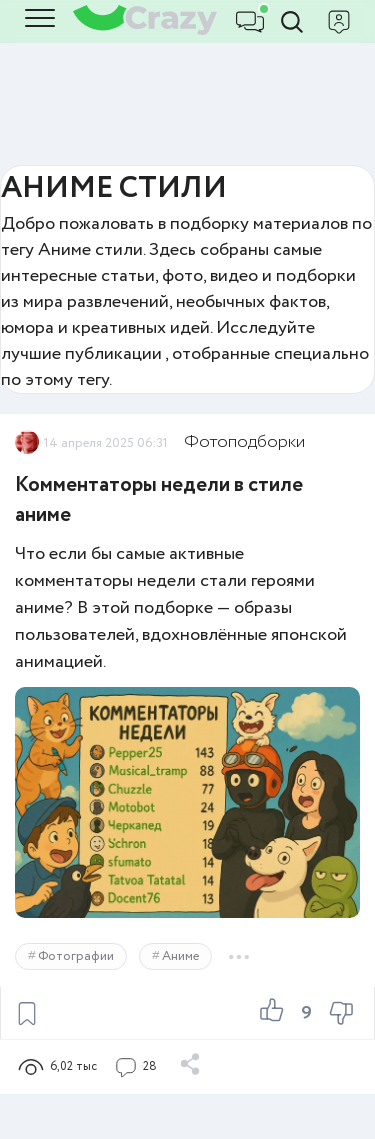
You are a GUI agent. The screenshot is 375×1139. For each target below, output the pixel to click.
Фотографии (76, 956)
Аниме (180, 956)
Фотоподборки (244, 442)
